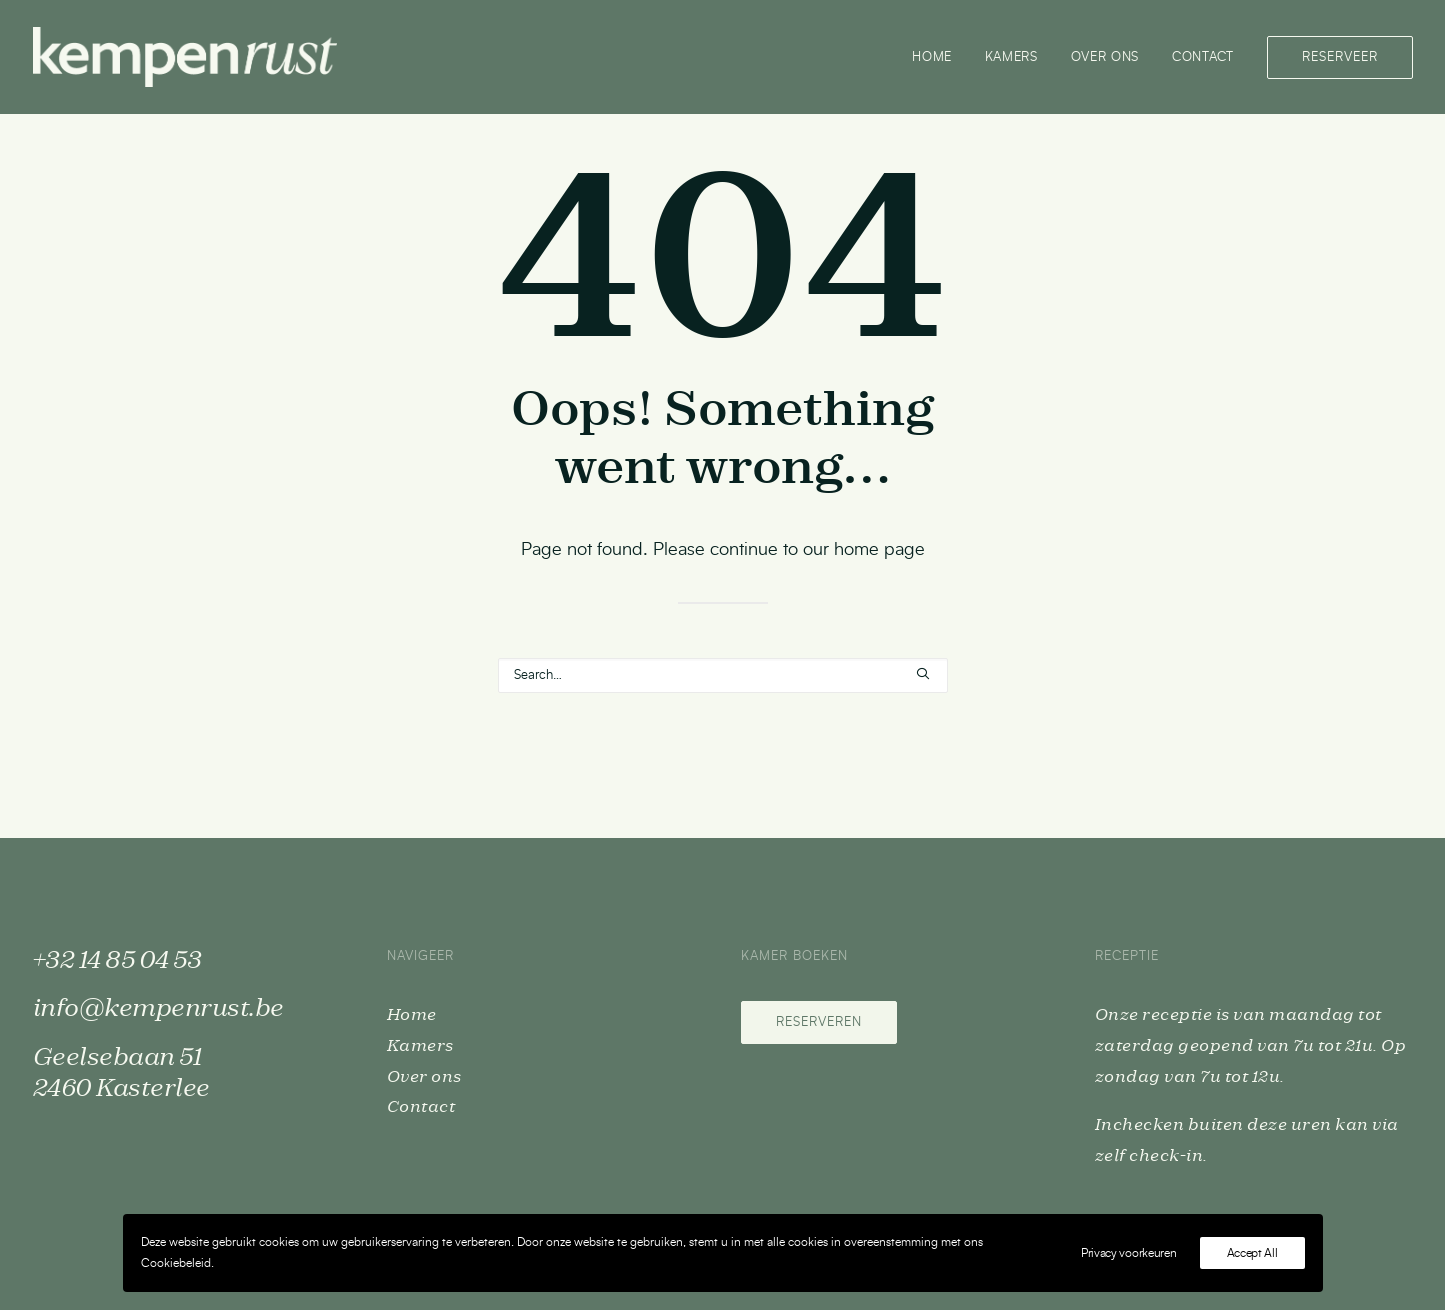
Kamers (1011, 57)
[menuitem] (939, 57)
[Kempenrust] (185, 57)
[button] (923, 673)
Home (932, 57)
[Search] (723, 675)
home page (879, 550)
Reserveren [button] (819, 1022)
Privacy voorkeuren (1129, 1253)
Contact (1203, 57)
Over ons (1105, 57)
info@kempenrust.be (158, 1009)
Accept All (1252, 1253)
